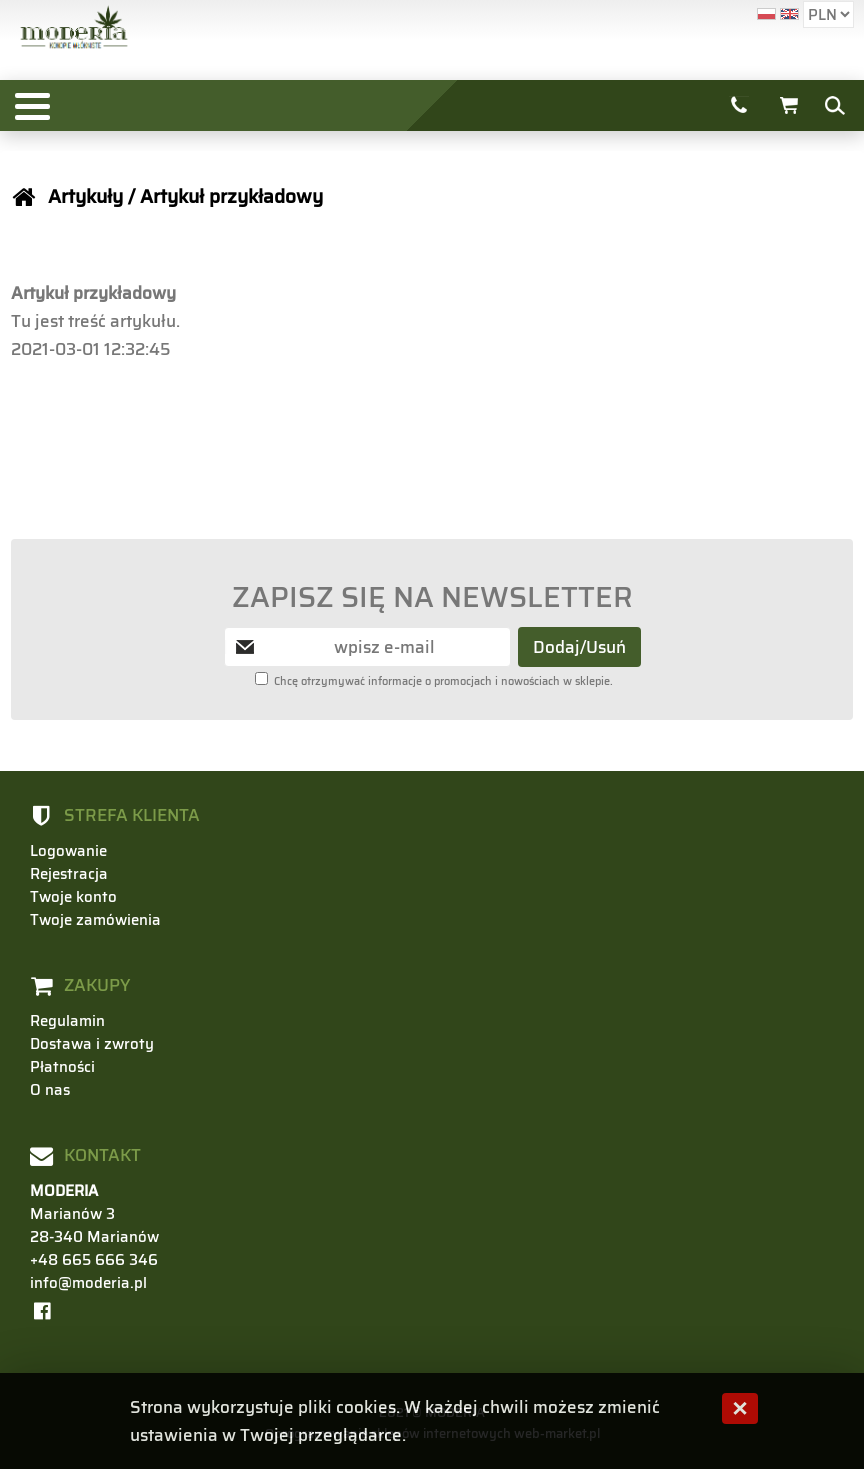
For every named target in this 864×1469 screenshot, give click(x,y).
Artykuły (85, 196)
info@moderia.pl (88, 1282)
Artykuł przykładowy (231, 196)
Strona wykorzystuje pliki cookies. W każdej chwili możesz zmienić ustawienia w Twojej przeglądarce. (395, 1421)
